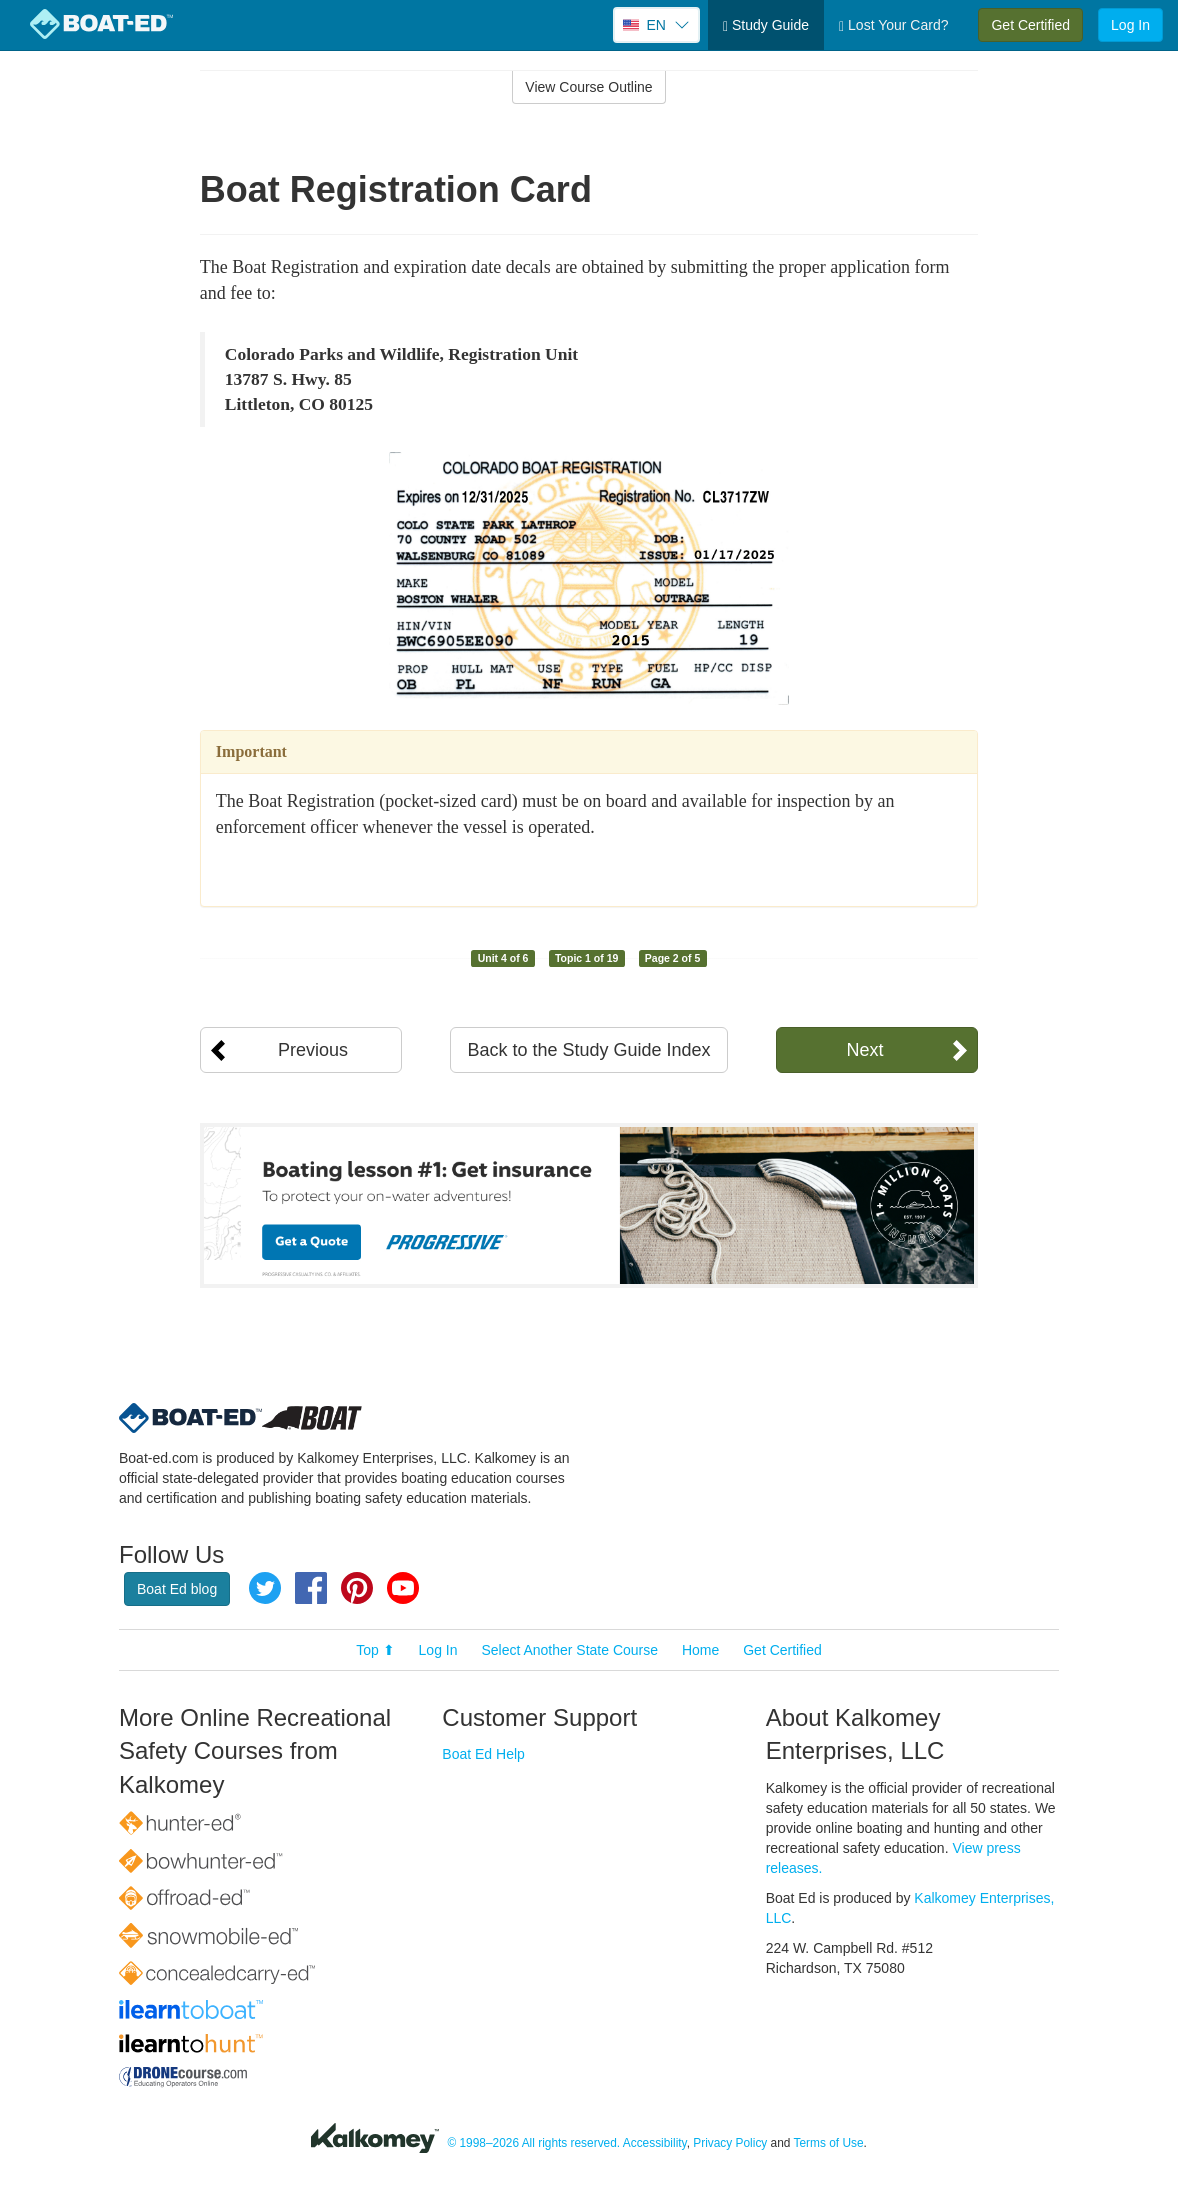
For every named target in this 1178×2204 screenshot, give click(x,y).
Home (700, 1650)
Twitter (265, 1588)
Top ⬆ (375, 1650)
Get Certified (1030, 25)
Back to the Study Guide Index (588, 1050)
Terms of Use (829, 2144)
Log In (1130, 25)
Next (864, 1050)
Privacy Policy (730, 2144)
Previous (313, 1050)
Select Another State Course (569, 1650)
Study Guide (766, 25)
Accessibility (655, 2144)
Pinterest (357, 1588)
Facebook (311, 1588)
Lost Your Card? (893, 25)
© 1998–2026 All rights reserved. (533, 2144)
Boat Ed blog (177, 1589)
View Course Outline (588, 87)
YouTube (403, 1588)
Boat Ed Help (483, 1754)
